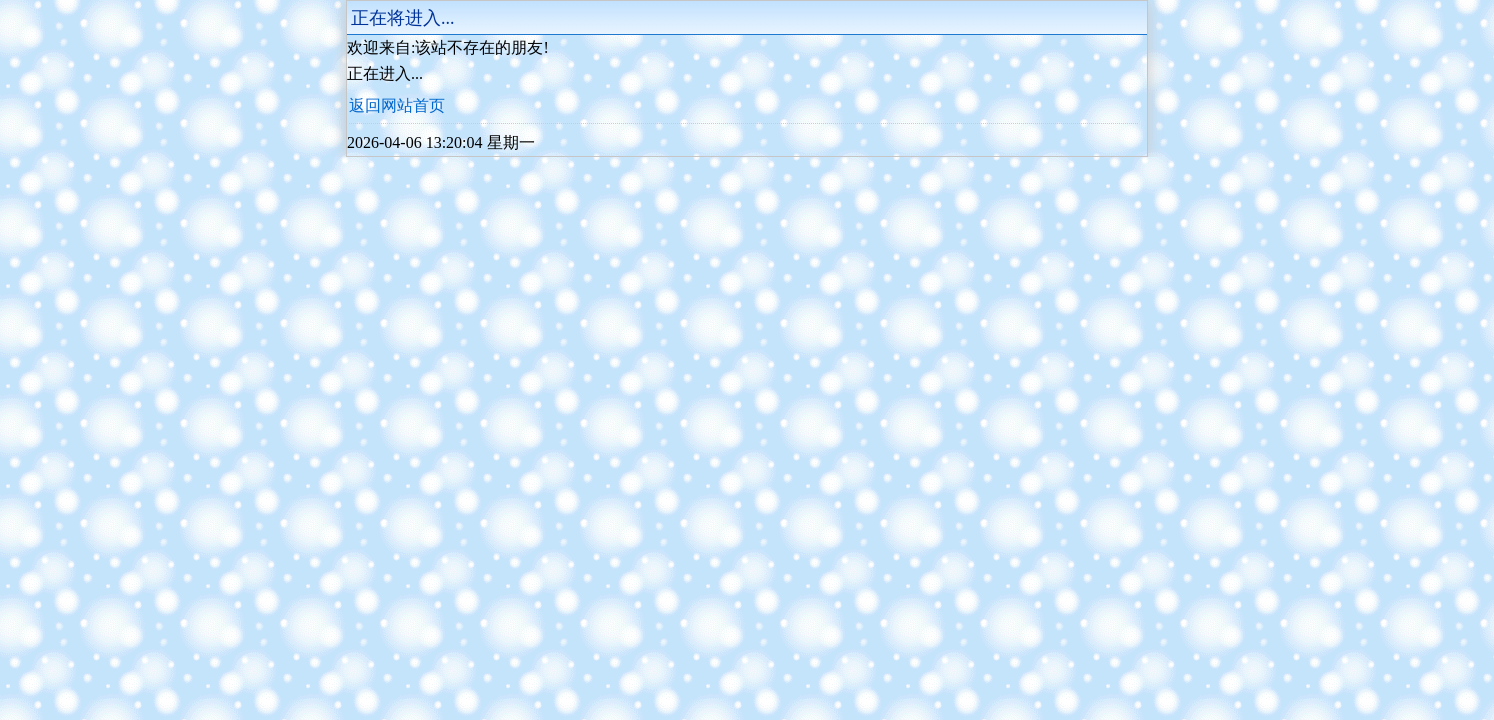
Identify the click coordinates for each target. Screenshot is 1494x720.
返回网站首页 (397, 105)
